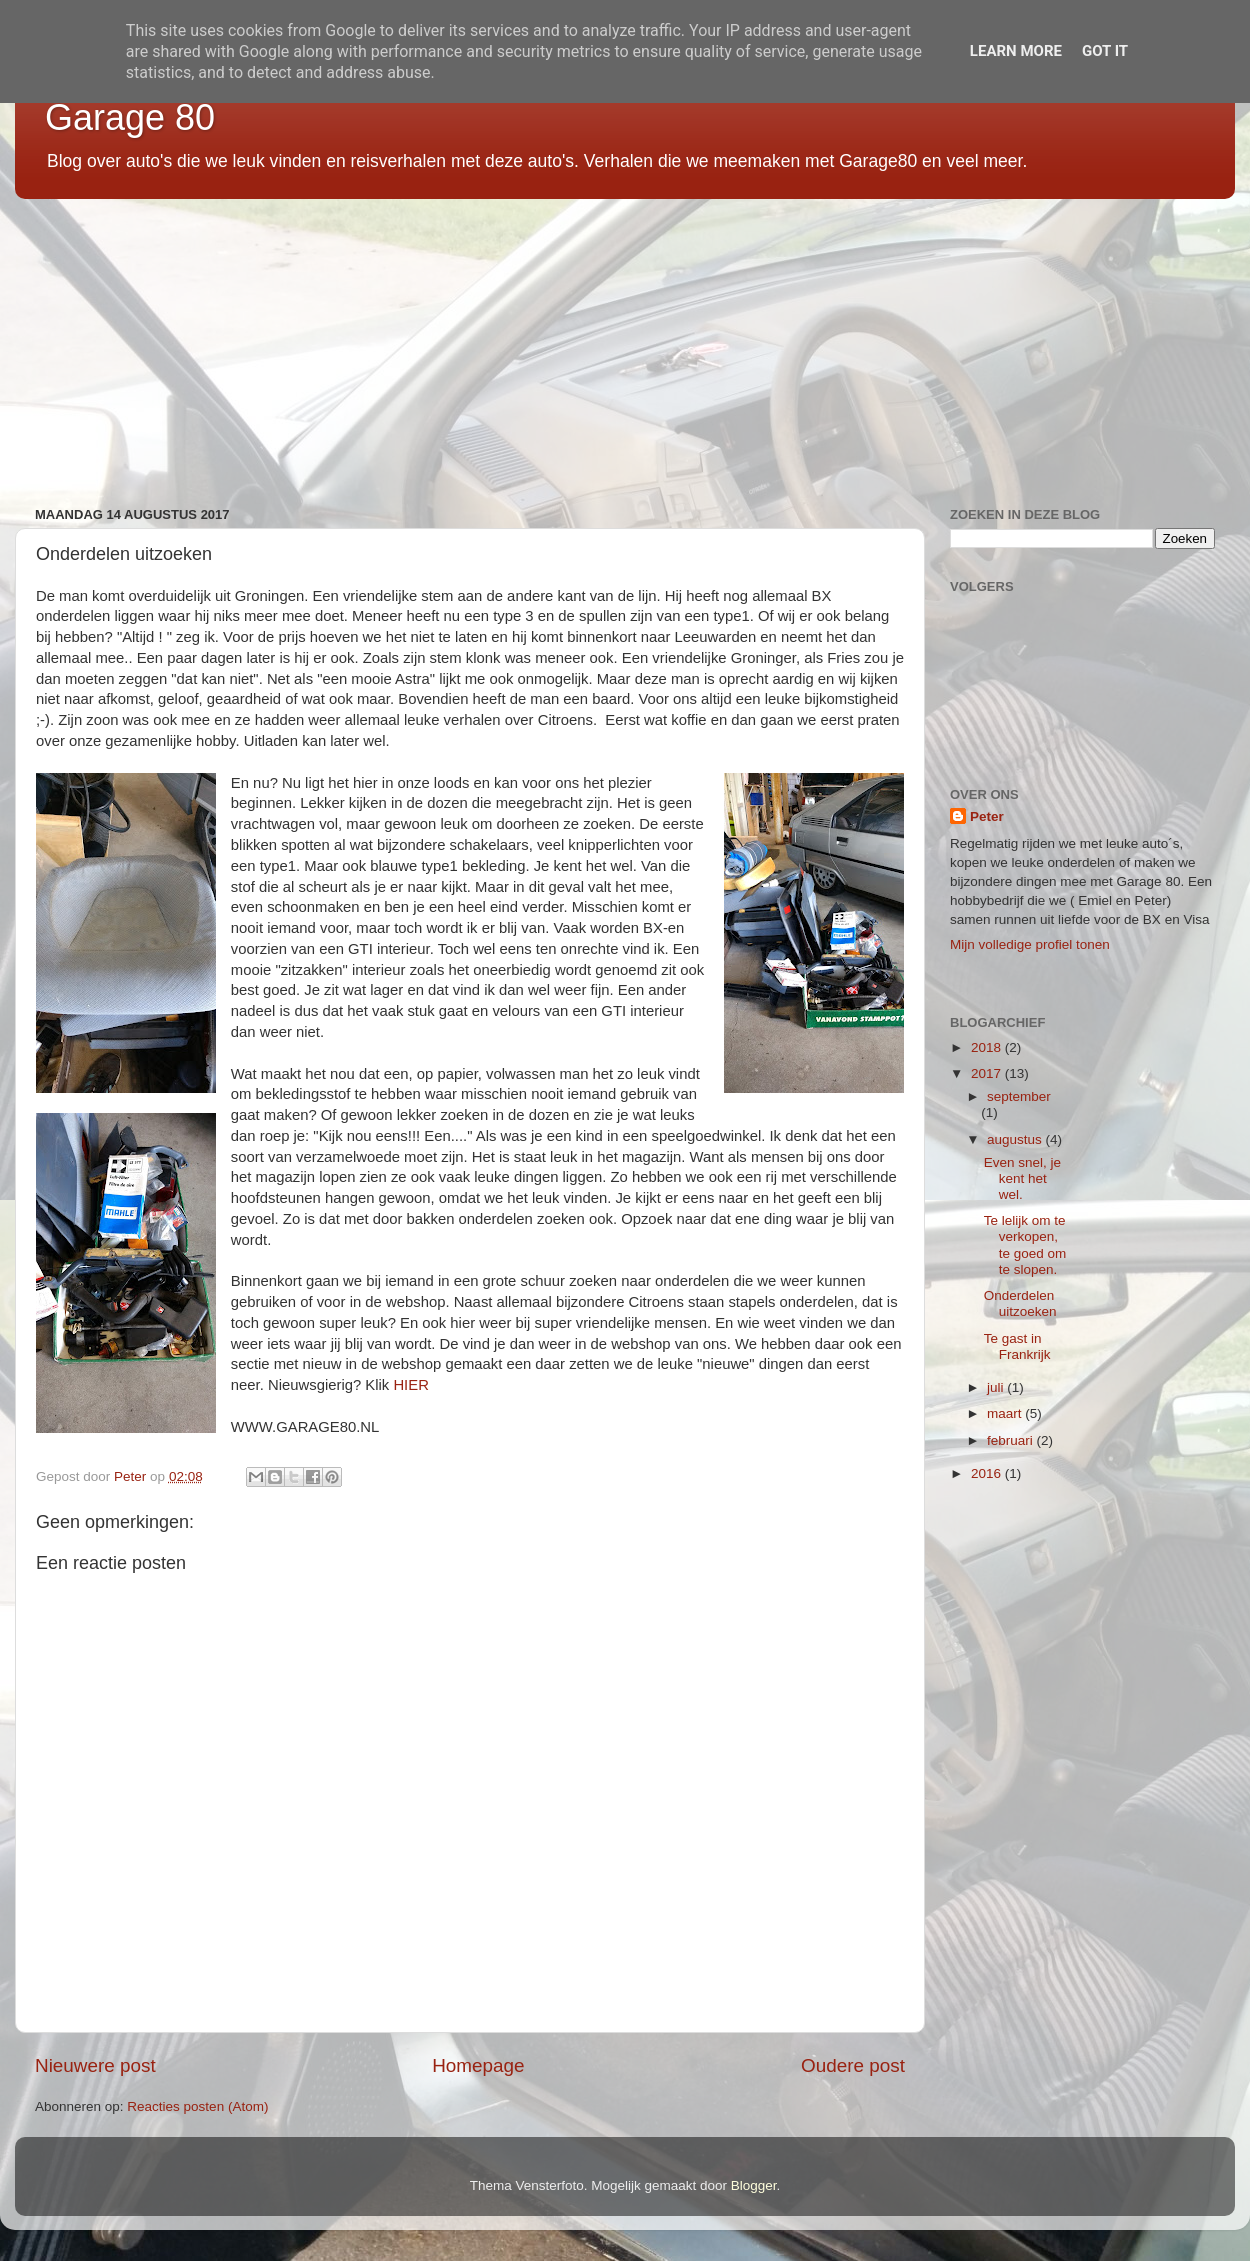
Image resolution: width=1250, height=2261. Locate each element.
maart (1006, 1413)
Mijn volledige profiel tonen (1030, 944)
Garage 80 (130, 117)
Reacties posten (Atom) (197, 2106)
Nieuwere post (95, 2065)
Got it (1105, 51)
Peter (987, 816)
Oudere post (853, 2065)
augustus (1016, 1139)
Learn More (1016, 51)
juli (997, 1387)
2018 (988, 1047)
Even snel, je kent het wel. (1022, 1178)
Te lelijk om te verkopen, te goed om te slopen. (1025, 1245)
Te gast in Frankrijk (1017, 1346)
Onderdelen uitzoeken (1020, 1303)
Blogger (754, 2185)
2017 (988, 1073)
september (1019, 1096)
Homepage (478, 2065)
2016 (988, 1473)
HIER (410, 1385)
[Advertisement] (615, 345)
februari (1012, 1440)
